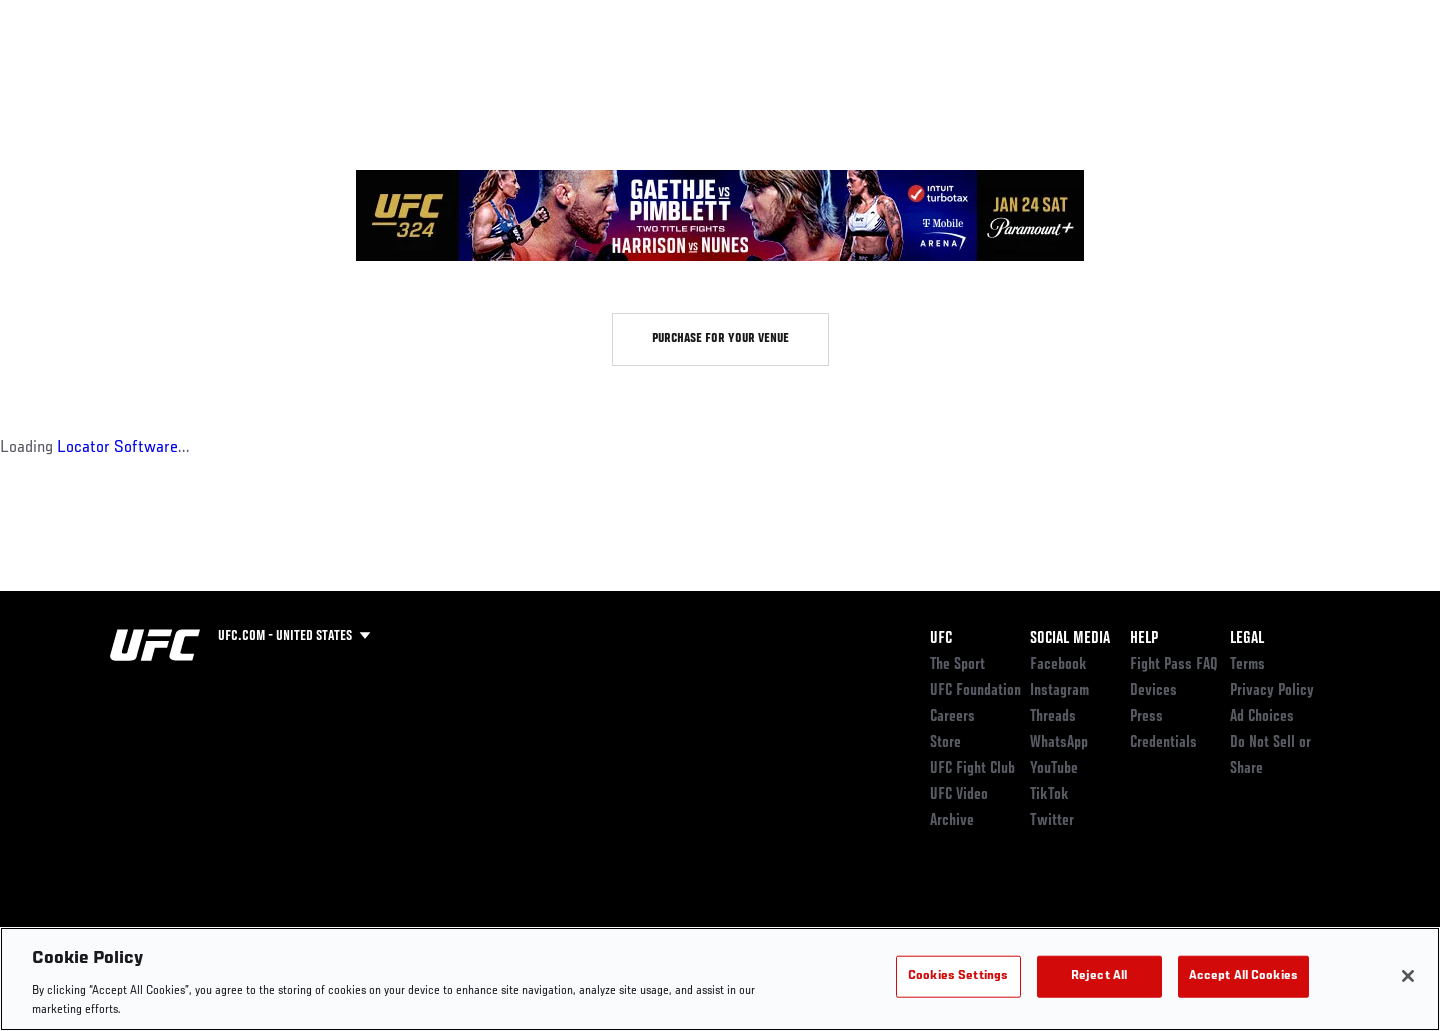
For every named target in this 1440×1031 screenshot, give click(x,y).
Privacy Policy (1272, 691)
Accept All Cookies (1243, 976)
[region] (720, 979)
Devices (1153, 691)
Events (87, 76)
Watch (1101, 76)
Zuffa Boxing (1197, 76)
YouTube (1054, 769)
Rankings (172, 76)
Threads (1053, 717)
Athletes (261, 76)
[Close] (1408, 976)
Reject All (1099, 976)
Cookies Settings (958, 976)
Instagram (1059, 691)
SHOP (1286, 76)
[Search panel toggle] (1341, 76)
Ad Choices (1262, 717)
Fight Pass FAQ (1174, 665)
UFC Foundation (975, 691)
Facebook (1058, 665)
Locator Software (117, 448)
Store (945, 743)
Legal (1247, 639)
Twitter (1052, 821)
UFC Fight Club (972, 769)
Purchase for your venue (720, 339)
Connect (1020, 76)
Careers (952, 717)
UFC (941, 639)
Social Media (1070, 639)
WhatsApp (1059, 743)
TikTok (1049, 795)
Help (1144, 639)
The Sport (957, 665)
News (339, 76)
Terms (1247, 665)
